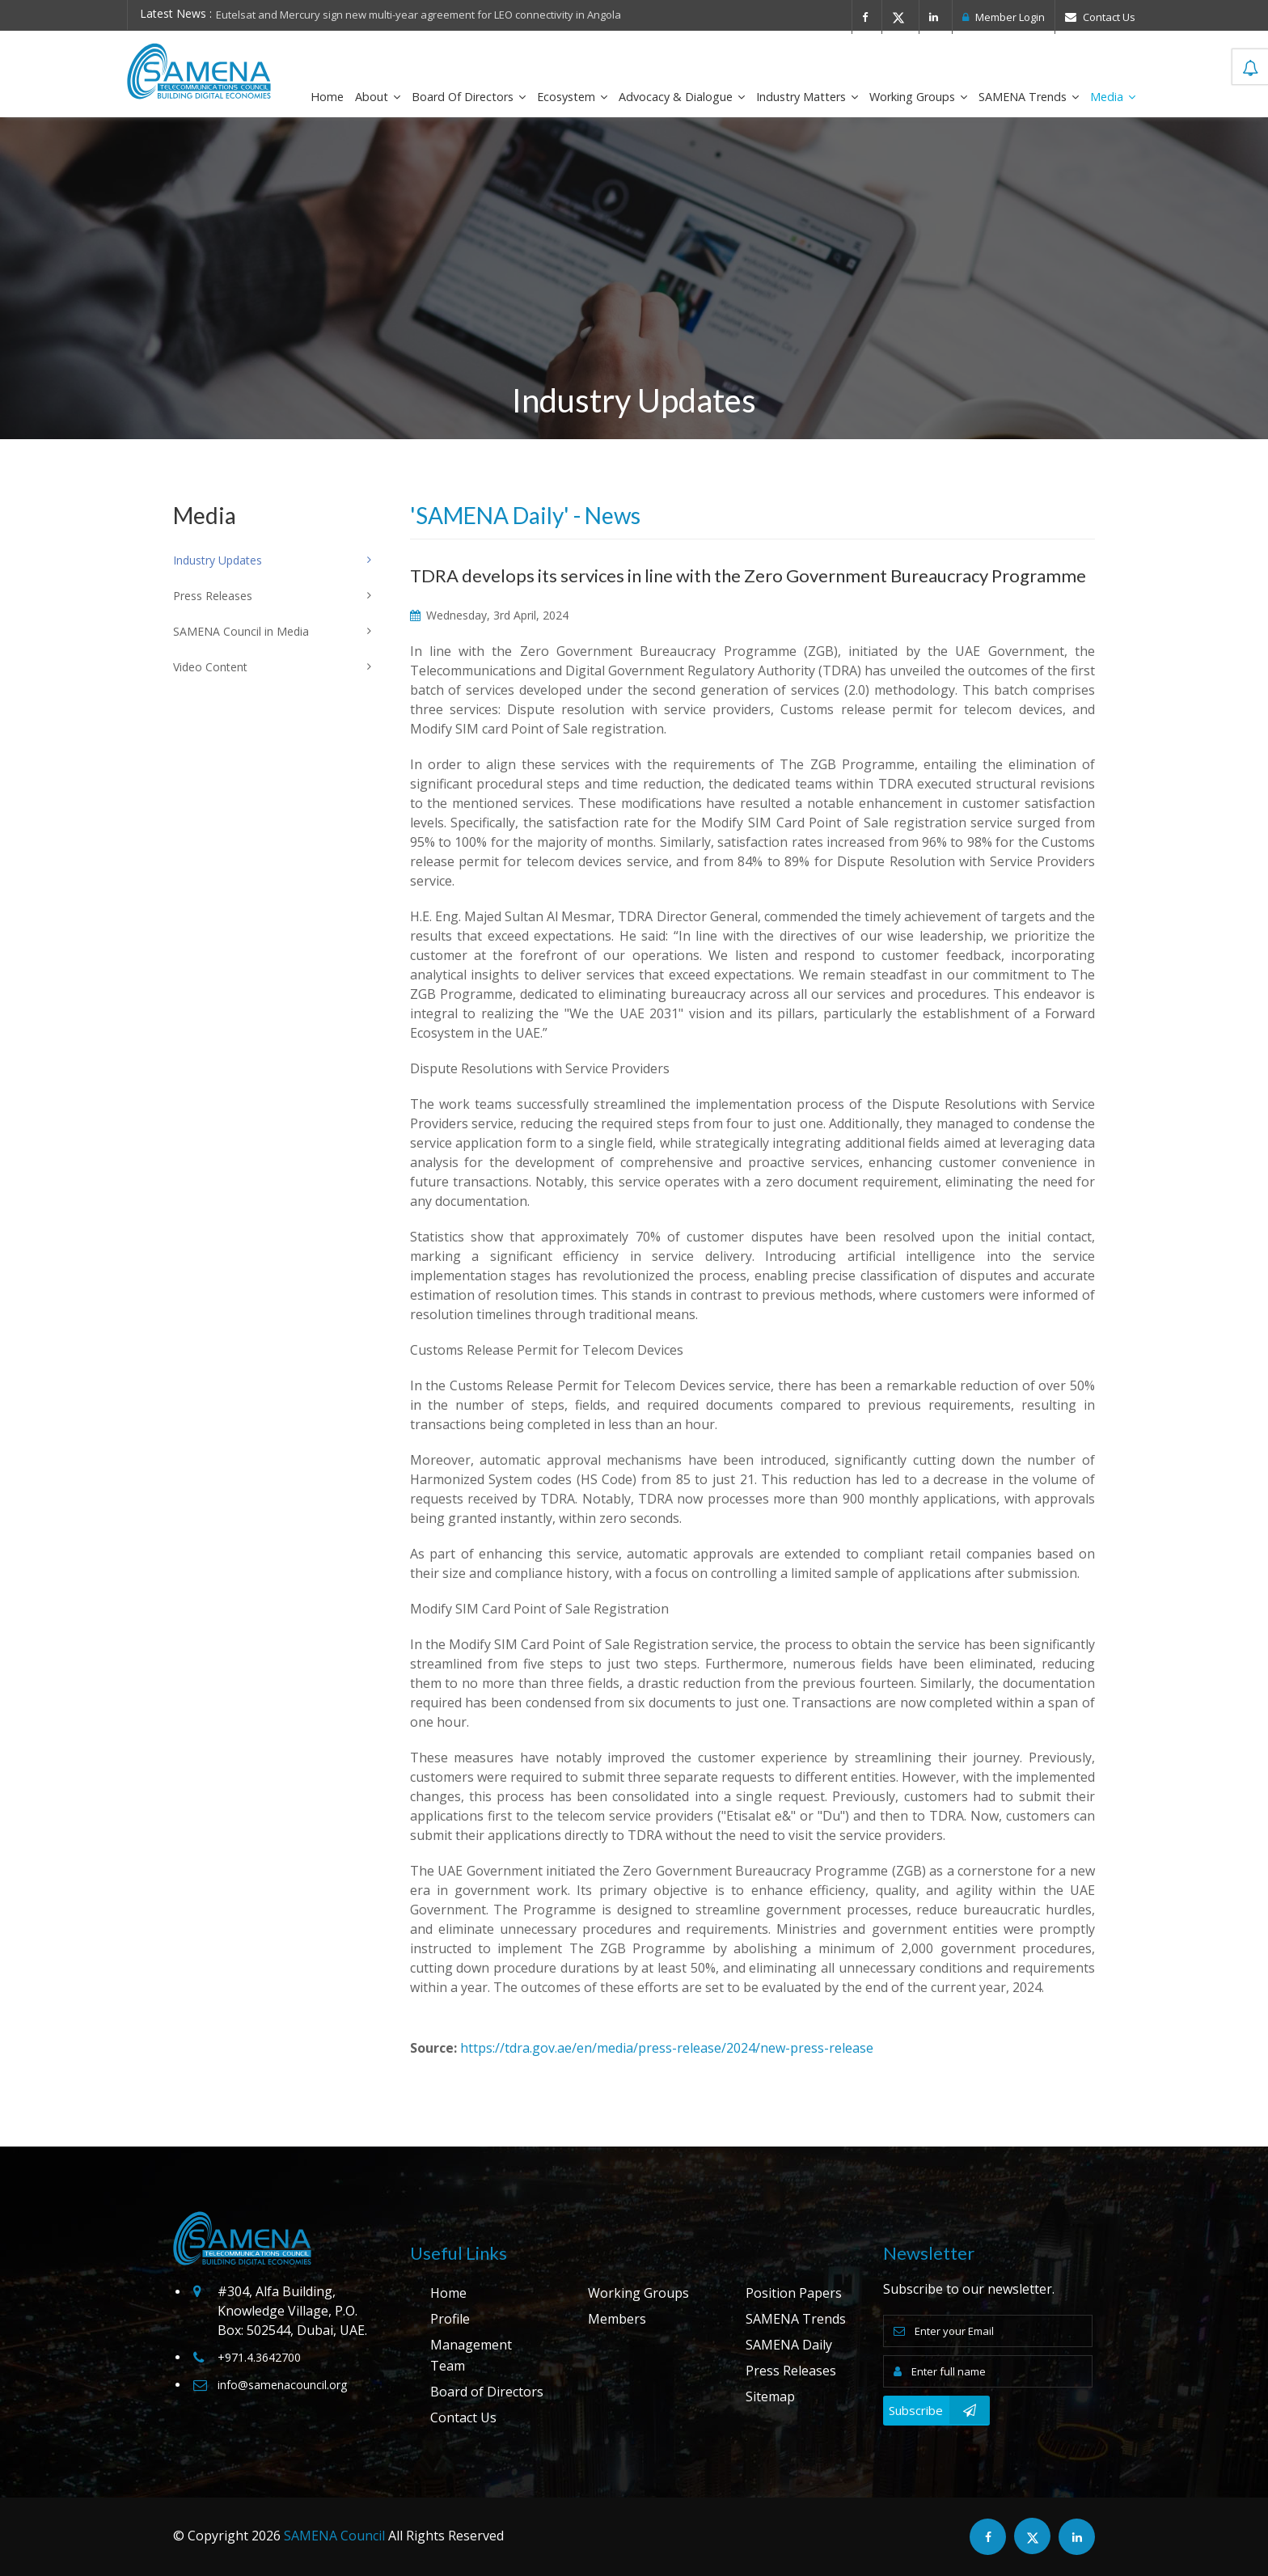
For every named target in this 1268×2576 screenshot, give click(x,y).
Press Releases (791, 2370)
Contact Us (1100, 17)
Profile (450, 2319)
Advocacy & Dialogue (682, 96)
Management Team (471, 2355)
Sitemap (770, 2396)
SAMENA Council (334, 2535)
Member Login (1003, 17)
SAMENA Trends (1028, 96)
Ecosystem (572, 96)
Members (617, 2319)
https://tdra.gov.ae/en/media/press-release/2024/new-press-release (666, 2048)
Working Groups (918, 96)
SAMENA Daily (789, 2345)
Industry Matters (807, 96)
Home (327, 96)
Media (1112, 96)
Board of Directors (469, 96)
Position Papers (794, 2293)
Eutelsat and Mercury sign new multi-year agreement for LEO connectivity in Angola (418, 14)
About (377, 96)
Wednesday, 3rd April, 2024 (489, 615)
